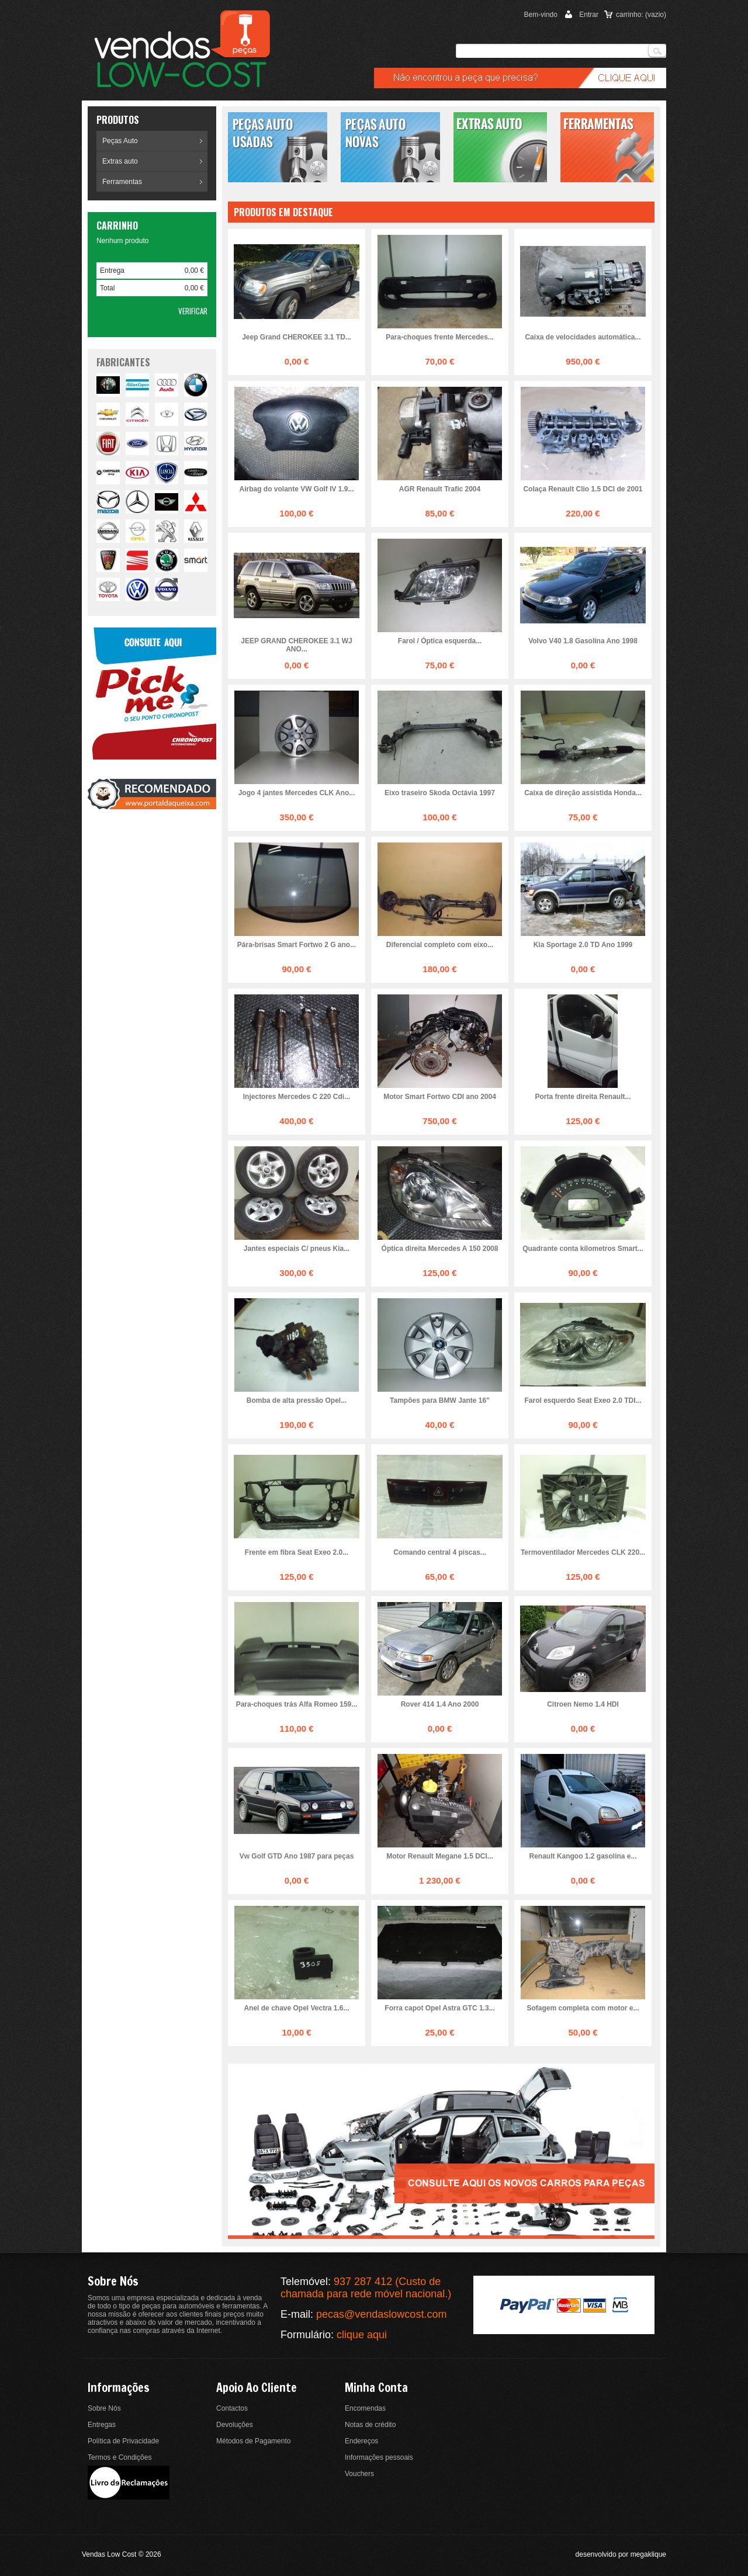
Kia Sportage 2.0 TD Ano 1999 (583, 945)
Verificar (192, 311)
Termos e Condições (119, 2457)
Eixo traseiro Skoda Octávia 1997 (440, 793)
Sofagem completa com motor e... (583, 2008)
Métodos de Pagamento (253, 2441)
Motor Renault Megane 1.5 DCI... (439, 1856)
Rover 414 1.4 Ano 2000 (440, 1704)
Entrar (588, 15)
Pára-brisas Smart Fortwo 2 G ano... (296, 945)
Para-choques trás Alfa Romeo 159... (297, 1704)
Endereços (361, 2441)
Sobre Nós (104, 2408)
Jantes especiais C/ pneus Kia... (296, 1248)
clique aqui (362, 2335)
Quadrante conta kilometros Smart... (582, 1248)
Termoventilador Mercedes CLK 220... (583, 1552)
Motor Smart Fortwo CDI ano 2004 (439, 1097)
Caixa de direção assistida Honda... (583, 793)
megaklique (648, 2554)
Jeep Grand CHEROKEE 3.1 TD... (296, 337)
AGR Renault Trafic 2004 (439, 489)
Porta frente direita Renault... (583, 1097)
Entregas (102, 2425)
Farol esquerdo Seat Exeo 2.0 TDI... (582, 1400)
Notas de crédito (370, 2425)
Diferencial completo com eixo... (439, 945)
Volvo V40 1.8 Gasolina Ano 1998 (583, 641)
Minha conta (376, 2387)
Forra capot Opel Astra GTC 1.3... (439, 2008)
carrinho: (641, 15)
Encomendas (365, 2408)
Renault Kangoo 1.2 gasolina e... (582, 1856)
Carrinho (117, 226)
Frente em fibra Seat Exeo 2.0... (296, 1552)
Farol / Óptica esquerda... (440, 641)
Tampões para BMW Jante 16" (440, 1400)
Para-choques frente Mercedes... (440, 337)
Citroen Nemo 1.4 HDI (583, 1704)
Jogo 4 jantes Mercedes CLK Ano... (296, 793)
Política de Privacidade (123, 2441)
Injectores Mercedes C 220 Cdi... (296, 1097)
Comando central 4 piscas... (439, 1552)
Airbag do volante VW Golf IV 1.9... (296, 489)
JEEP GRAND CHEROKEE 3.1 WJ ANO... (296, 645)
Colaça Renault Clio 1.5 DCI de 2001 (582, 489)
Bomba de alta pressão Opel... (297, 1400)
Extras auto (120, 161)
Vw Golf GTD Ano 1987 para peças (297, 1856)
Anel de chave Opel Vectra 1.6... (296, 2008)
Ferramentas (122, 182)
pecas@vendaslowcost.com (381, 2314)
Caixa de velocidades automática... (582, 337)
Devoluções (234, 2425)
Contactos (232, 2408)
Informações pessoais (379, 2457)
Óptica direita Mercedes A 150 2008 (440, 1248)
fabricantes (123, 362)
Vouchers (359, 2474)
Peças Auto (120, 141)
